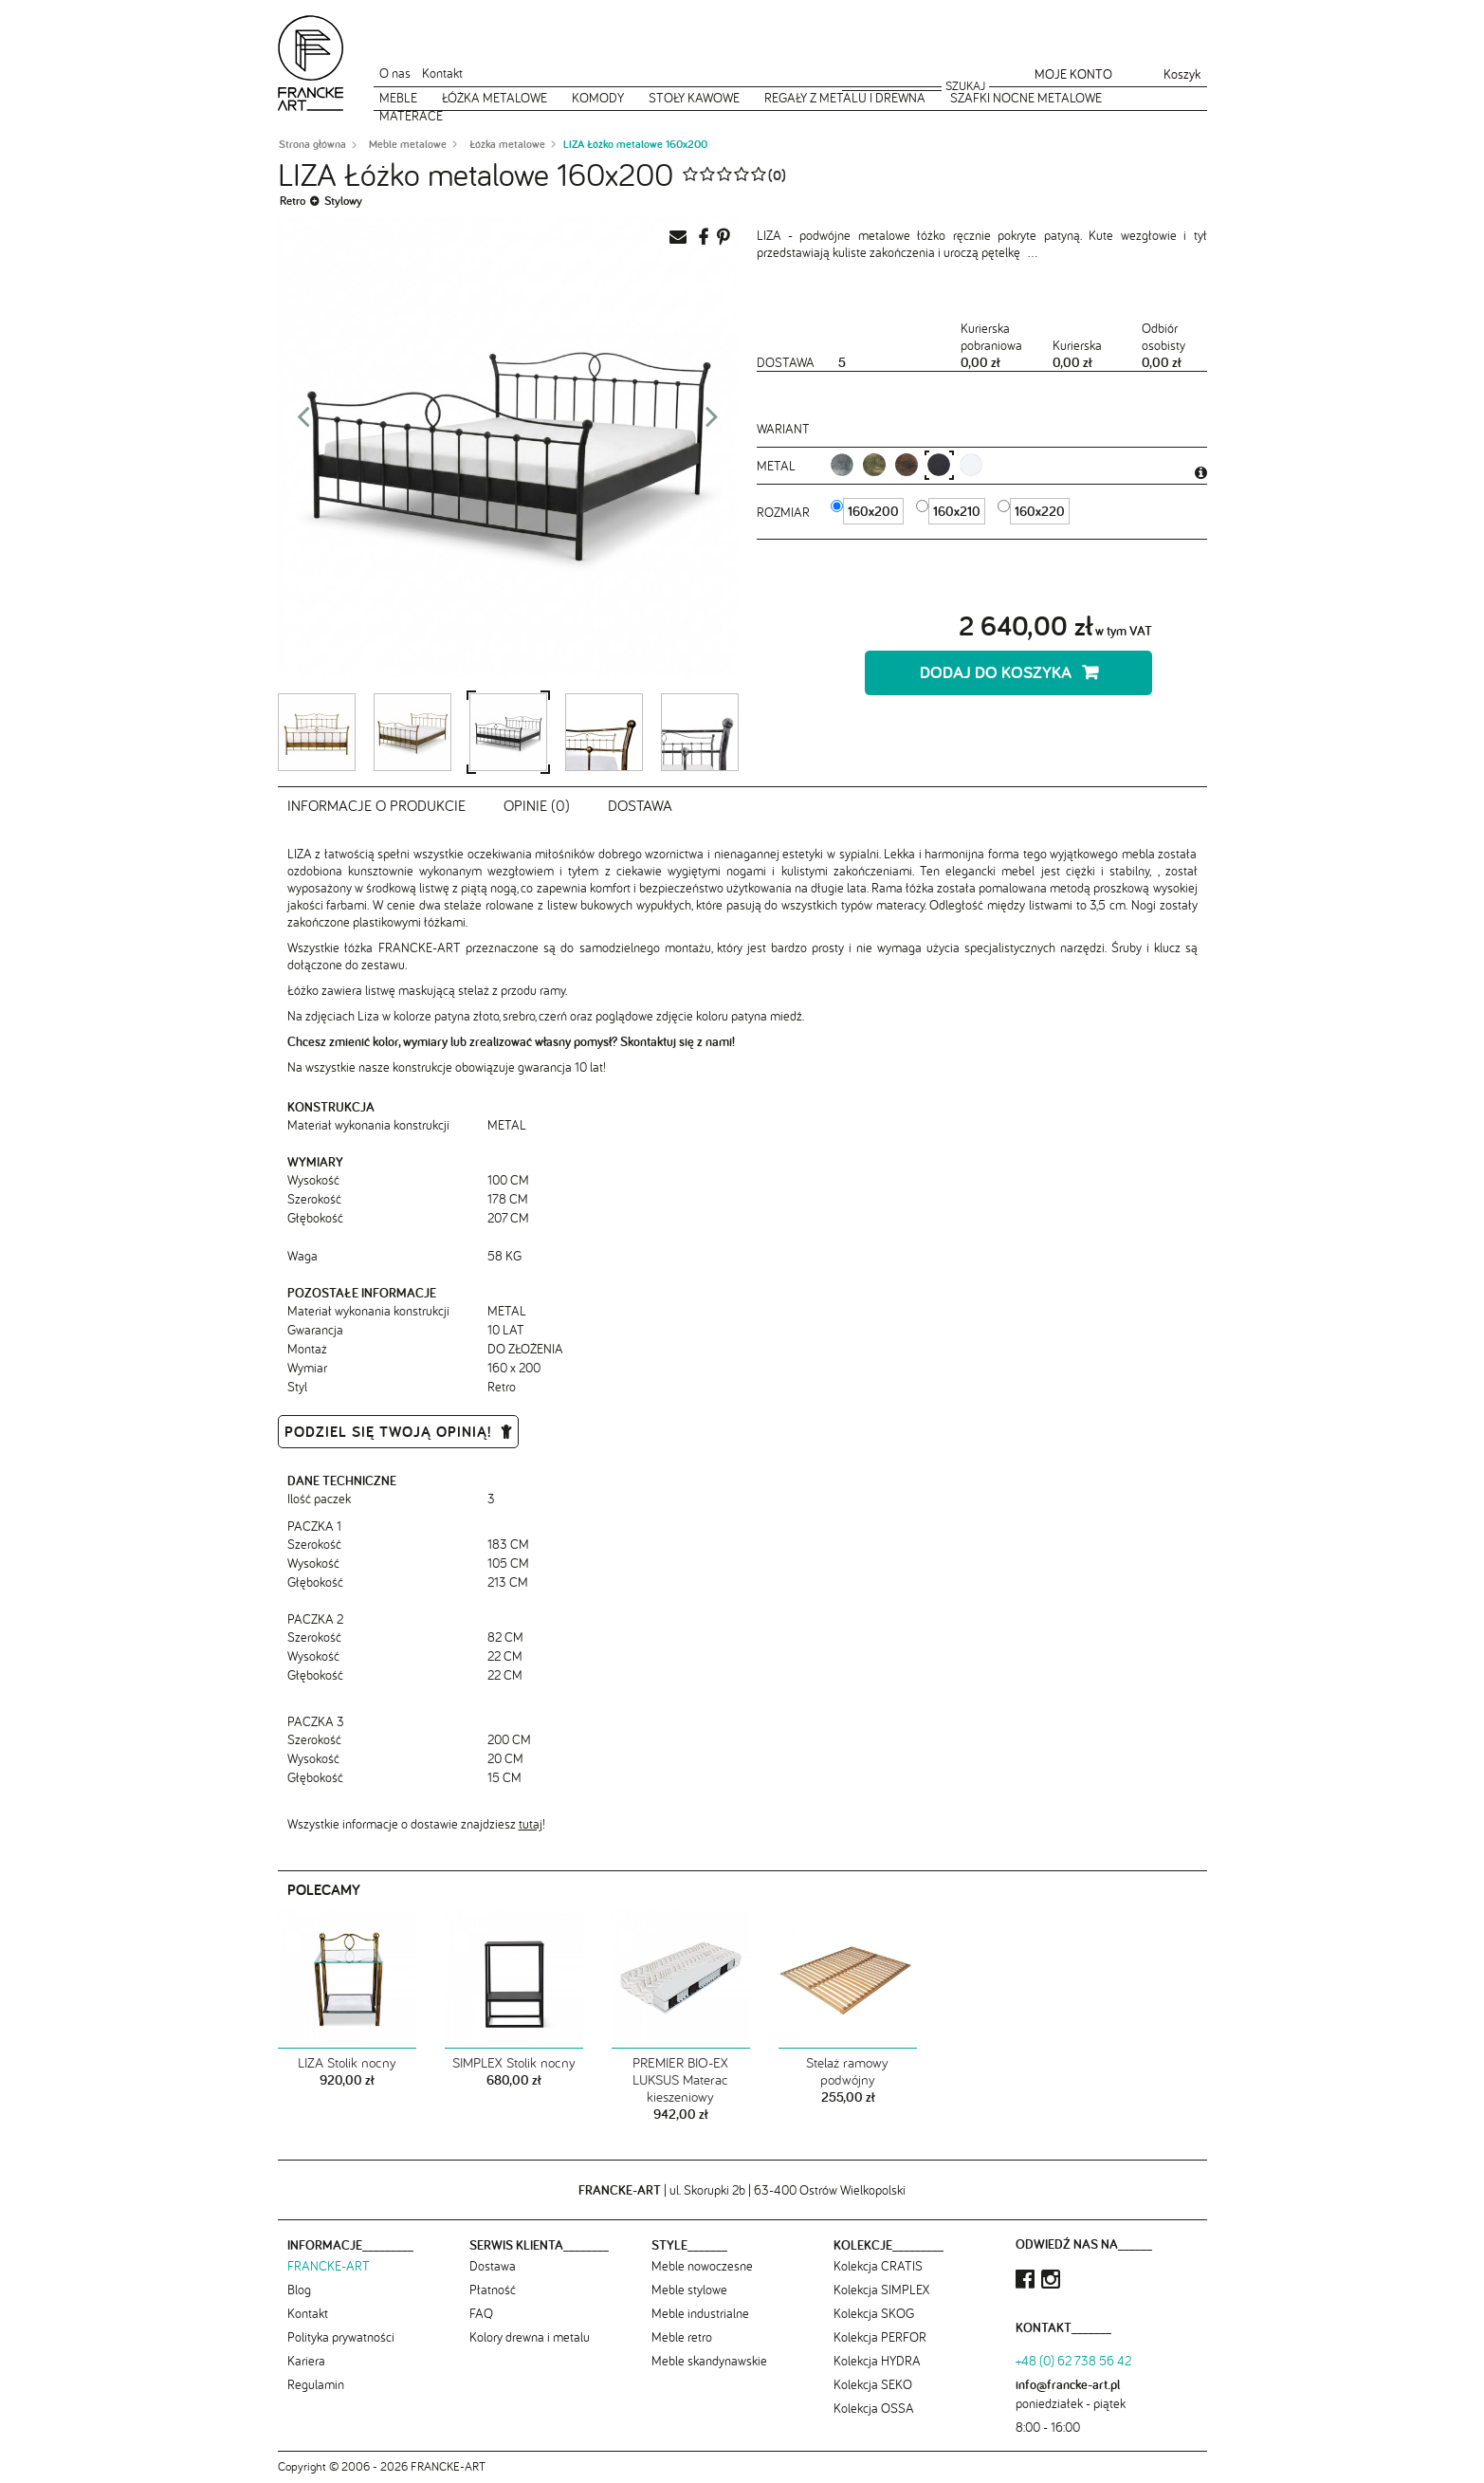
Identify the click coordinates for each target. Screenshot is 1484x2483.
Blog (299, 2289)
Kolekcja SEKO (873, 2384)
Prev (303, 422)
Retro (292, 201)
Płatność (492, 2289)
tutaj (530, 1823)
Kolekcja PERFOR (880, 2336)
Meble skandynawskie (709, 2360)
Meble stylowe (689, 2289)
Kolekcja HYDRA (877, 2360)
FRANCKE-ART (328, 2265)
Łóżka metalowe (494, 97)
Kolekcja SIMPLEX (881, 2289)
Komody (598, 97)
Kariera (306, 2360)
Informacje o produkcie (376, 805)
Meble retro (681, 2336)
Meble (398, 97)
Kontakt (442, 73)
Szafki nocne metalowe (1026, 97)
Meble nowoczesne (702, 2265)
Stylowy (343, 201)
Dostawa (640, 805)
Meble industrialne (700, 2313)
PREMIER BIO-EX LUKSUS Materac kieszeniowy (680, 2080)
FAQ (481, 2313)
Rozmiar (785, 512)
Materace (411, 115)
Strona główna (312, 144)
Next (712, 422)
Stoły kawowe (694, 97)
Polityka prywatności (340, 2336)
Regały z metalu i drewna (844, 97)
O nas (395, 73)
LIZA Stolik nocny (347, 2062)
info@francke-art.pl (1068, 2384)
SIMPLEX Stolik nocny (514, 2062)
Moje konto (1073, 74)
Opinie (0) (537, 805)
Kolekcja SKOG (874, 2313)
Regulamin (315, 2384)
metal (778, 465)
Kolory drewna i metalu (529, 2336)
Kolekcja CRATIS (878, 2265)
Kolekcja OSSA (874, 2408)
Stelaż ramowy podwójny (847, 2071)
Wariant (783, 428)
